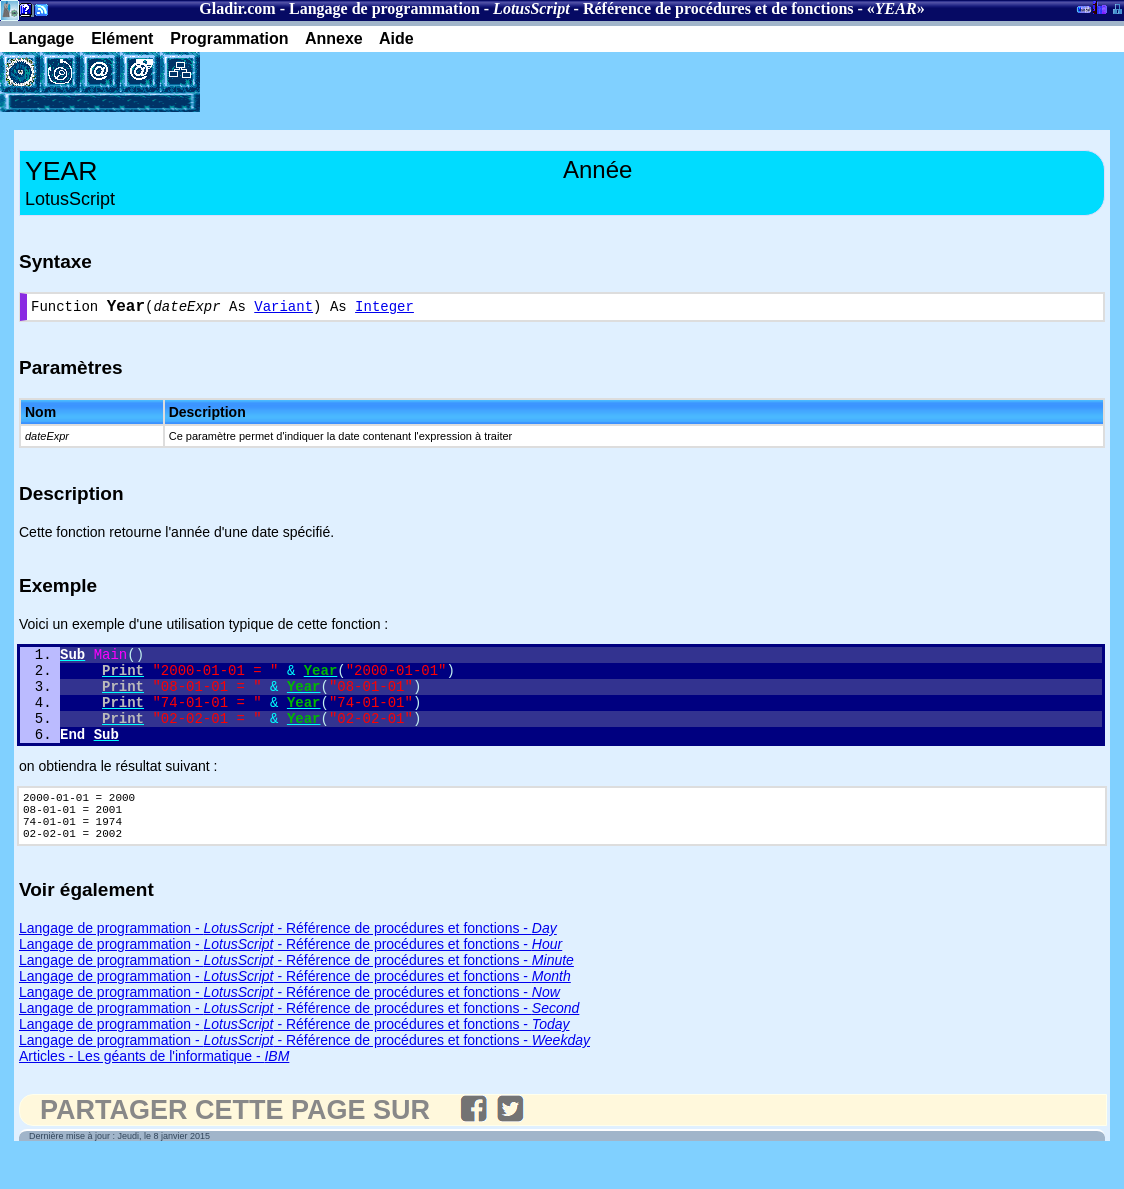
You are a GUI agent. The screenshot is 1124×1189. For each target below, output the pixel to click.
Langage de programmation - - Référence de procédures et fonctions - (288, 962)
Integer (384, 309)
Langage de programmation (384, 8)
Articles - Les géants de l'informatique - (154, 1090)
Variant (283, 309)
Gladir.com (237, 8)
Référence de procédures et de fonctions (718, 8)
